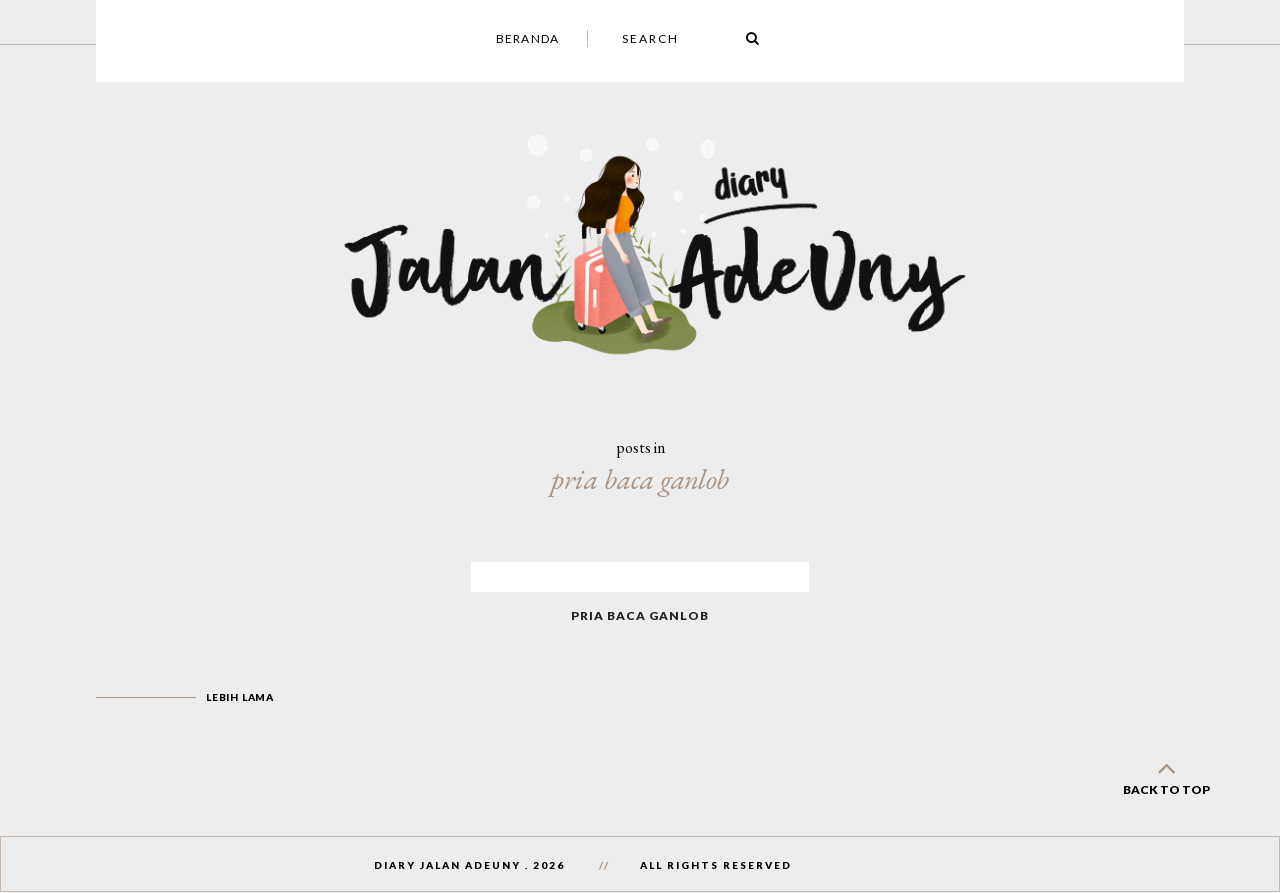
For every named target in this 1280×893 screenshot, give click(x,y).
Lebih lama (240, 697)
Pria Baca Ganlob (640, 615)
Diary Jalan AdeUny (447, 865)
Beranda (527, 38)
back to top (1166, 774)
